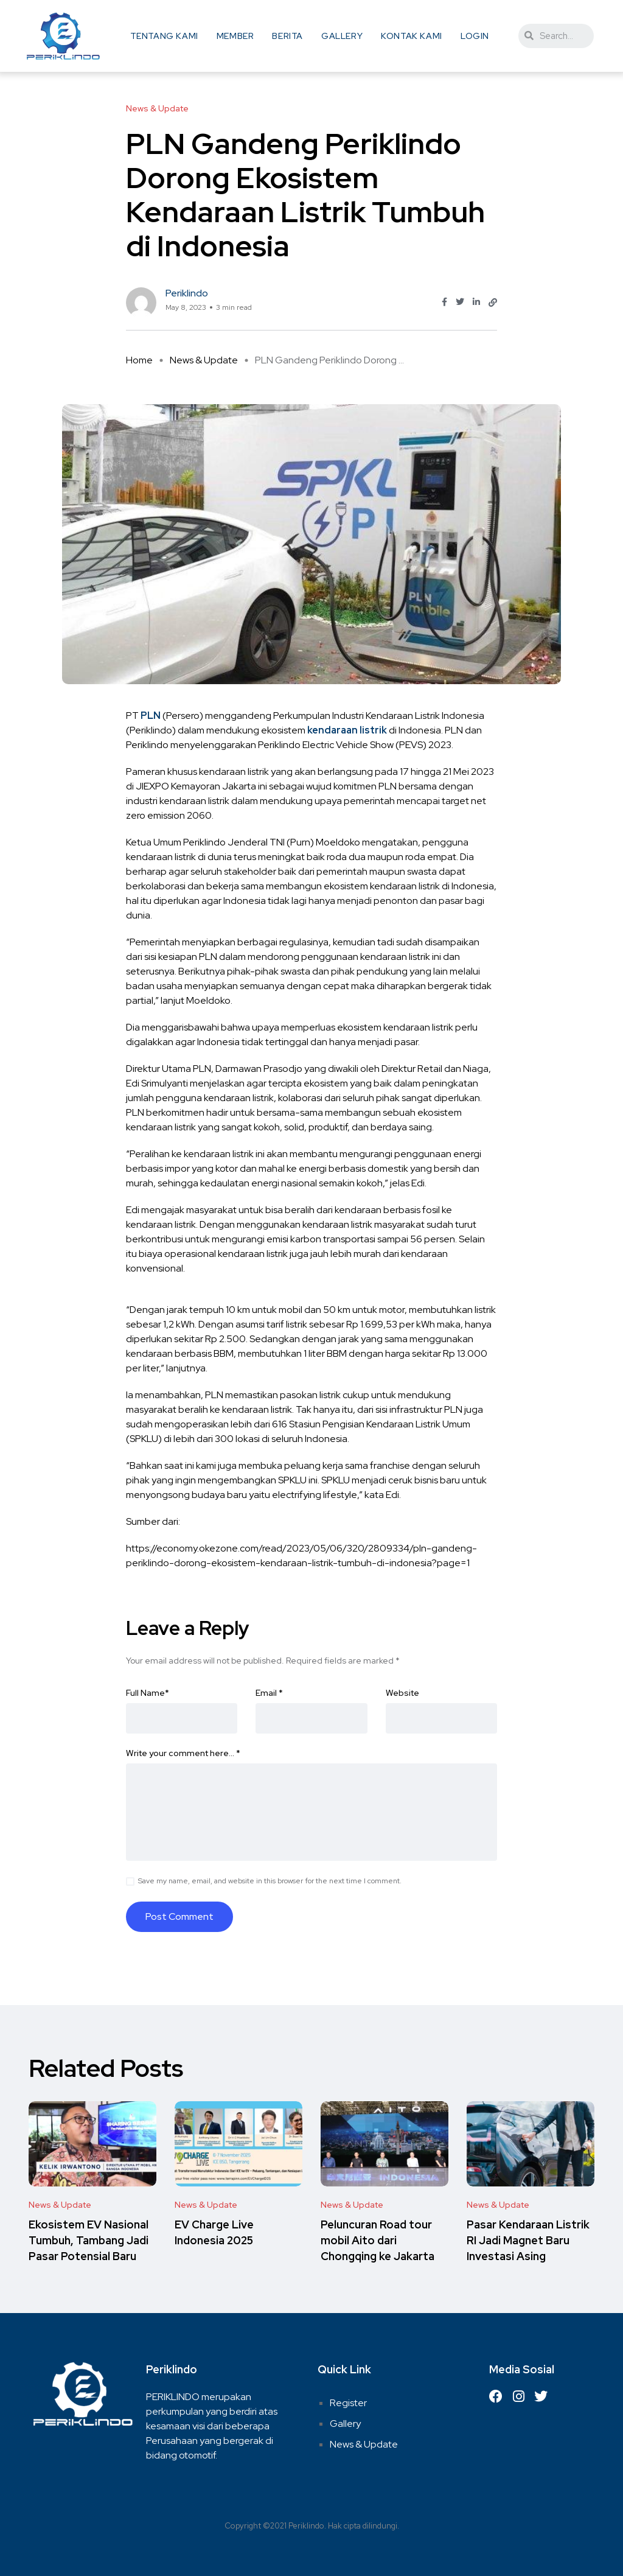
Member (235, 35)
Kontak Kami (411, 35)
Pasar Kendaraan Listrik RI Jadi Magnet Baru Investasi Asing (528, 2240)
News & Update (204, 360)
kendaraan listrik (347, 730)
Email (269, 1692)
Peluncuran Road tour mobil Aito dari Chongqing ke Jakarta (377, 2240)
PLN (151, 715)
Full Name (147, 1692)
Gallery (342, 35)
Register (348, 2402)
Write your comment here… (183, 1753)
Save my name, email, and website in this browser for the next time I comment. (270, 1881)
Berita (287, 35)
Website (402, 1692)
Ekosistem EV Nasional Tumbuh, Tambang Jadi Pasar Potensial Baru (88, 2240)
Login (475, 35)
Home (139, 360)
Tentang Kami (164, 35)
